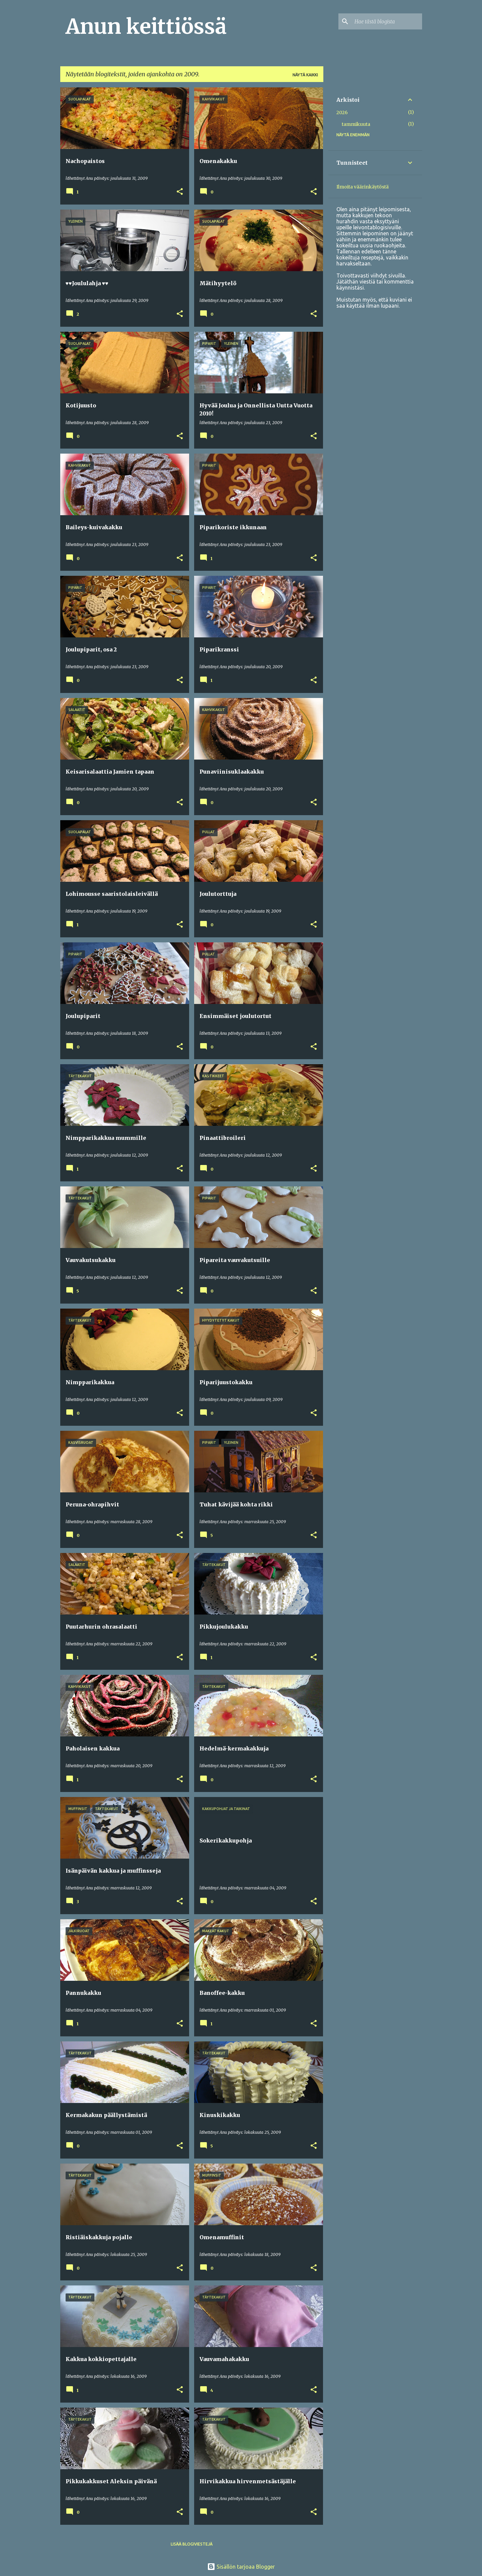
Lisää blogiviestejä (192, 2544)
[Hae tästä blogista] (387, 21)
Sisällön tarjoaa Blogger (241, 2567)
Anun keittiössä (146, 26)
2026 (342, 112)
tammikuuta (356, 124)
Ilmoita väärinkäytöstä (362, 187)
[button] (180, 192)
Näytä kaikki (305, 75)
